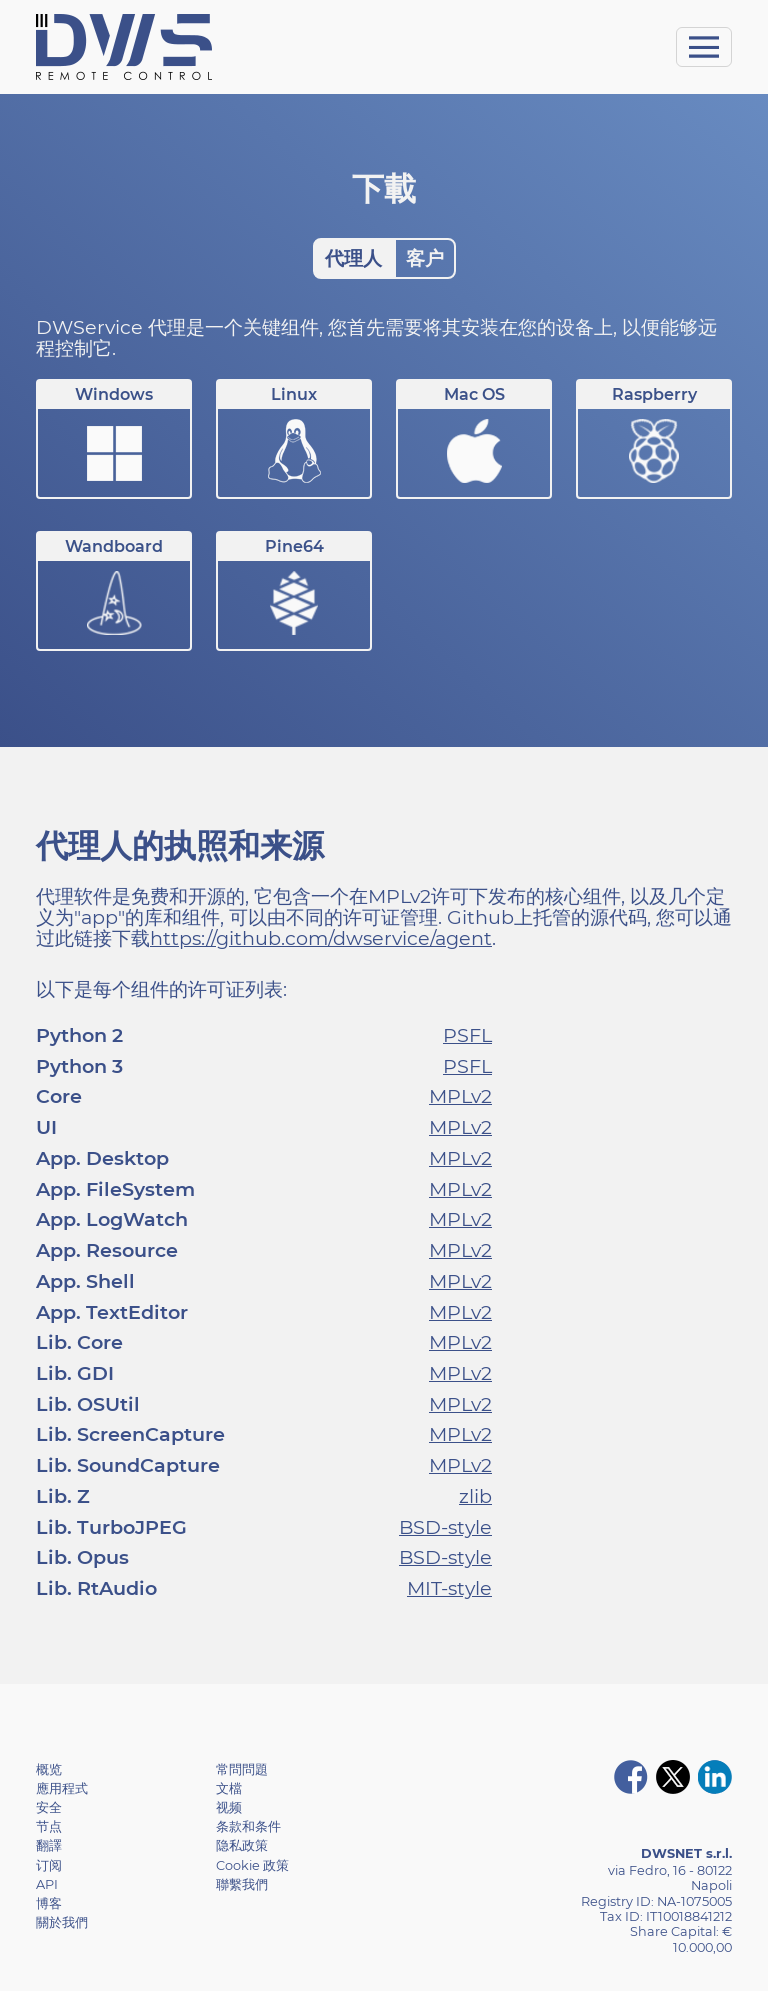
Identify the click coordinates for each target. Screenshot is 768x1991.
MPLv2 (460, 1096)
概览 (49, 1769)
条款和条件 (248, 1826)
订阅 (49, 1865)
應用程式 (62, 1788)
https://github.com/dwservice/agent (321, 938)
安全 (49, 1807)
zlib (475, 1496)
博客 (49, 1903)
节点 (49, 1826)
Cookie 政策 (252, 1865)
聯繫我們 (242, 1884)
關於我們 (62, 1922)
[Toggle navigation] (704, 47)
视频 (229, 1807)
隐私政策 (242, 1845)
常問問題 (242, 1769)
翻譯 (49, 1845)
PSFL (467, 1035)
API (47, 1884)
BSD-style (445, 1527)
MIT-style (449, 1588)
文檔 (229, 1788)
